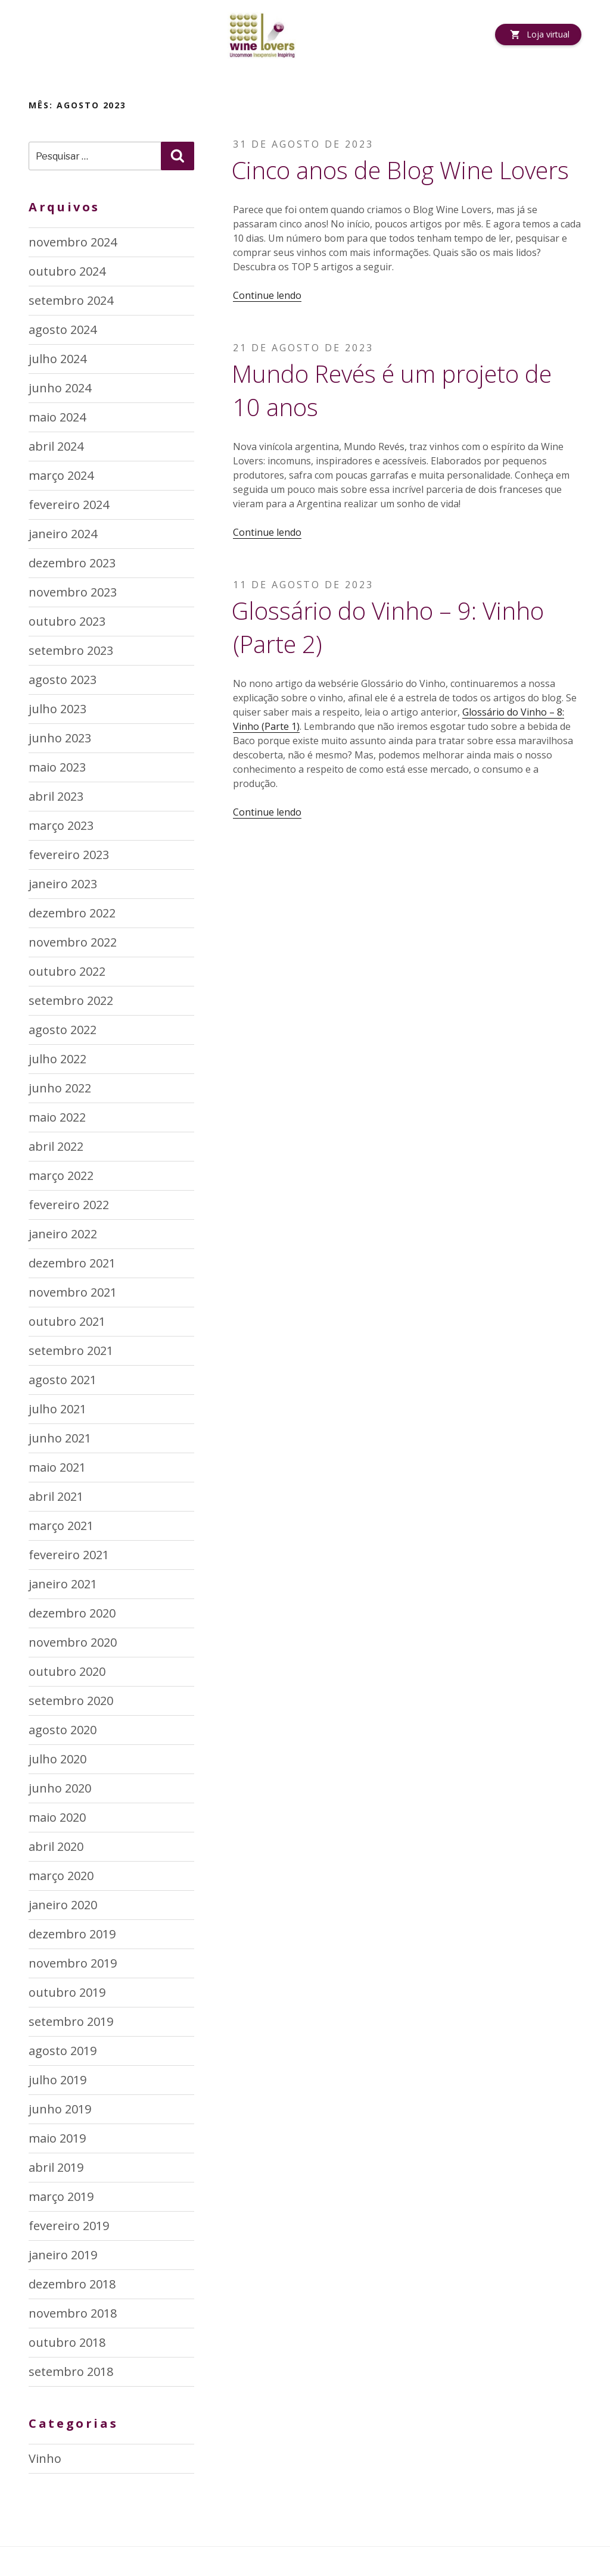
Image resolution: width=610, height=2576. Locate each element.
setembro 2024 (71, 300)
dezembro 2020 (72, 1613)
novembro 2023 (73, 592)
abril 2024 (56, 446)
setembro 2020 (71, 1701)
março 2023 (61, 825)
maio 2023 (57, 767)
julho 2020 (57, 1759)
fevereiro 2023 (69, 855)
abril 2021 (56, 1496)
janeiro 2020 (63, 1905)
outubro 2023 (67, 621)
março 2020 (61, 1876)
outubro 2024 (67, 271)
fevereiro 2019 (69, 2226)
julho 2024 (57, 359)
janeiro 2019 (63, 2255)
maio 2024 (57, 417)
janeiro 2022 (63, 1234)
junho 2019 (60, 2109)
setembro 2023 (71, 650)
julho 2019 (57, 2080)
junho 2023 (60, 738)
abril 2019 (56, 2167)
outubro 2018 (67, 2342)
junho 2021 (60, 1438)
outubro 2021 (67, 1321)
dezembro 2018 (72, 2284)
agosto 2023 (63, 680)
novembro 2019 (73, 1963)
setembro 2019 (71, 2021)
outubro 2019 (67, 1992)
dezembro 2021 (72, 1263)
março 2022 (61, 1175)
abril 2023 (56, 796)
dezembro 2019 (72, 1934)
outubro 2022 (67, 971)
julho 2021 (57, 1409)
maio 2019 (57, 2138)
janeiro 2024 (63, 534)
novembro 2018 (73, 2313)
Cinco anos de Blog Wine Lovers (400, 170)
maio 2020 (57, 1817)
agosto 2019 (63, 2051)
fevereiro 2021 (69, 1555)
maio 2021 (57, 1467)
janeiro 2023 (63, 884)
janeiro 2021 (63, 1584)
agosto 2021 (63, 1380)
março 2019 (61, 2196)
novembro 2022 (73, 942)
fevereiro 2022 (69, 1205)
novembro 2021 (73, 1292)
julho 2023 (57, 709)
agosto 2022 (63, 1030)
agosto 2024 (63, 329)
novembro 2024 (73, 242)
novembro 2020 (73, 1642)
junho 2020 (60, 1788)
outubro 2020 (67, 1671)
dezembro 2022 (72, 913)
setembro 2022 (71, 1000)
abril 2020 (56, 1846)
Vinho (45, 2458)
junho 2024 (60, 388)
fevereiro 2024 (69, 505)
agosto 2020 (63, 1730)
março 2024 (61, 475)
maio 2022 (57, 1117)
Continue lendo (267, 295)
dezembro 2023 (72, 563)
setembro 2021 (71, 1350)
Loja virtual (548, 34)
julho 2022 (57, 1059)
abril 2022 (56, 1146)
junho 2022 (60, 1088)
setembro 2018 (71, 2371)
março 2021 (61, 1526)
